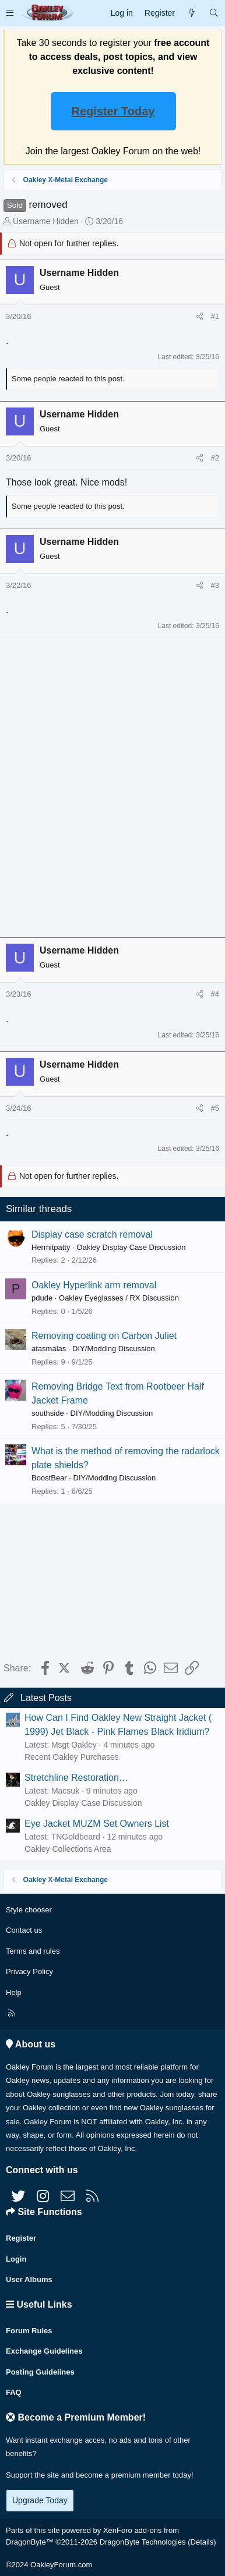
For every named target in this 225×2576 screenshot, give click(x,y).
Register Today (113, 111)
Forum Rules (29, 2330)
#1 (215, 316)
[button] (10, 13)
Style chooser (29, 1909)
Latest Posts (46, 1698)
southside (47, 1413)
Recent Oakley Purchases (71, 1757)
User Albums (29, 2279)
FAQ (14, 2392)
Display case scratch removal (92, 1234)
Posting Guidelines (40, 2372)
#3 (215, 585)
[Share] (199, 316)
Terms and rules (32, 1951)
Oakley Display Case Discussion (130, 1247)
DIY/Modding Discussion (113, 1348)
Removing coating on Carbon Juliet (104, 1336)
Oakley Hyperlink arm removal (93, 1285)
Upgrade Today (40, 2500)
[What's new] (192, 13)
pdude (41, 1298)
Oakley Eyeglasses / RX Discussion (119, 1298)
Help (14, 1992)
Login (16, 2259)
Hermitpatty (50, 1247)
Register (21, 2238)
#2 (215, 457)
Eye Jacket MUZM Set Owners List (96, 1824)
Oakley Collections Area (67, 1849)
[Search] (214, 13)
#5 (215, 1108)
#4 (215, 994)
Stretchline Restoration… (76, 1778)
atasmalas (48, 1348)
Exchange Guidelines (44, 2351)
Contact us (24, 1930)
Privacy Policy (29, 1971)
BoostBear (49, 1477)
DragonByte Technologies (143, 2542)
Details (202, 2542)
